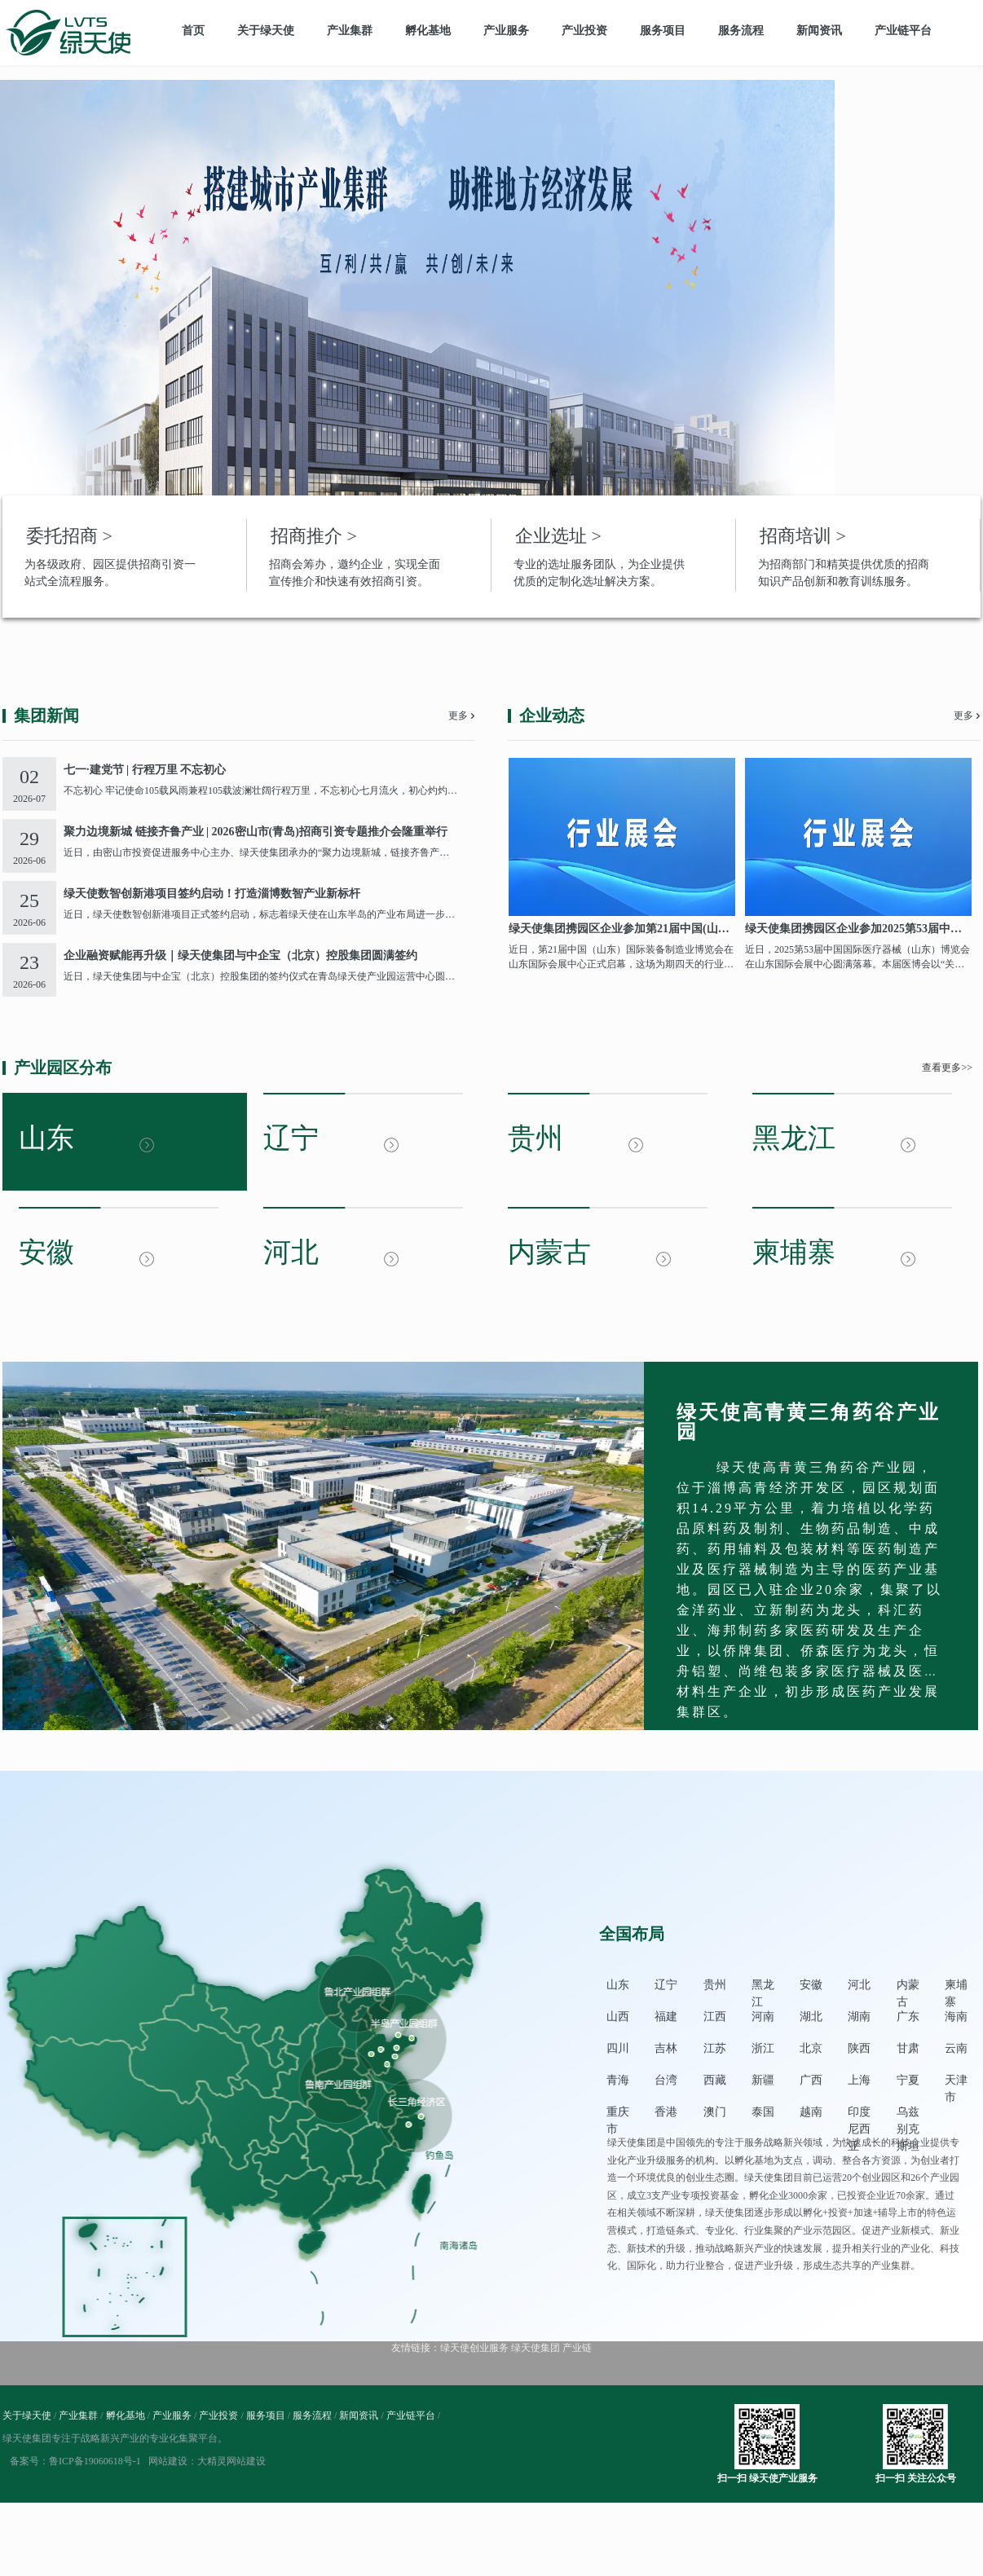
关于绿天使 (265, 30)
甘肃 (908, 2048)
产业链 (577, 2348)
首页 (193, 30)
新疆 (763, 2080)
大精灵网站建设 (231, 2461)
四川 (617, 2048)
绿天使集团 (535, 2348)
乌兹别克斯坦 (908, 2113)
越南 (811, 2112)
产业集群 (349, 30)
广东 (908, 2016)
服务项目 (662, 30)
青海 (617, 2080)
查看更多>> (947, 1067)
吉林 (666, 2048)
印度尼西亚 (859, 2113)
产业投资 (584, 30)
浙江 (763, 2048)
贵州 (714, 1985)
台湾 (666, 2080)
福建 (666, 2016)
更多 (458, 715)
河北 (859, 1985)
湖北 (811, 2016)
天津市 (956, 2081)
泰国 (763, 2112)
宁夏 (908, 2080)
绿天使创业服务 (474, 2348)
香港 (666, 2112)
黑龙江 (763, 1986)
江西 (714, 2016)
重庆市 (617, 2113)
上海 (859, 2080)
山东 (617, 1985)
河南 (763, 2016)
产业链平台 (903, 30)
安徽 (811, 1985)
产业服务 (506, 30)
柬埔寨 (956, 1986)
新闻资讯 (819, 30)
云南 (956, 2048)
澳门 (714, 2112)
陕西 (859, 2048)
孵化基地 (428, 30)
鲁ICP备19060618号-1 (95, 2461)
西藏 (714, 2080)
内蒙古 (908, 1986)
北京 (811, 2048)
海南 (956, 2016)
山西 (617, 2016)
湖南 (859, 2016)
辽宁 (666, 1985)
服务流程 (741, 30)
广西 (811, 2080)
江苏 (714, 2048)
